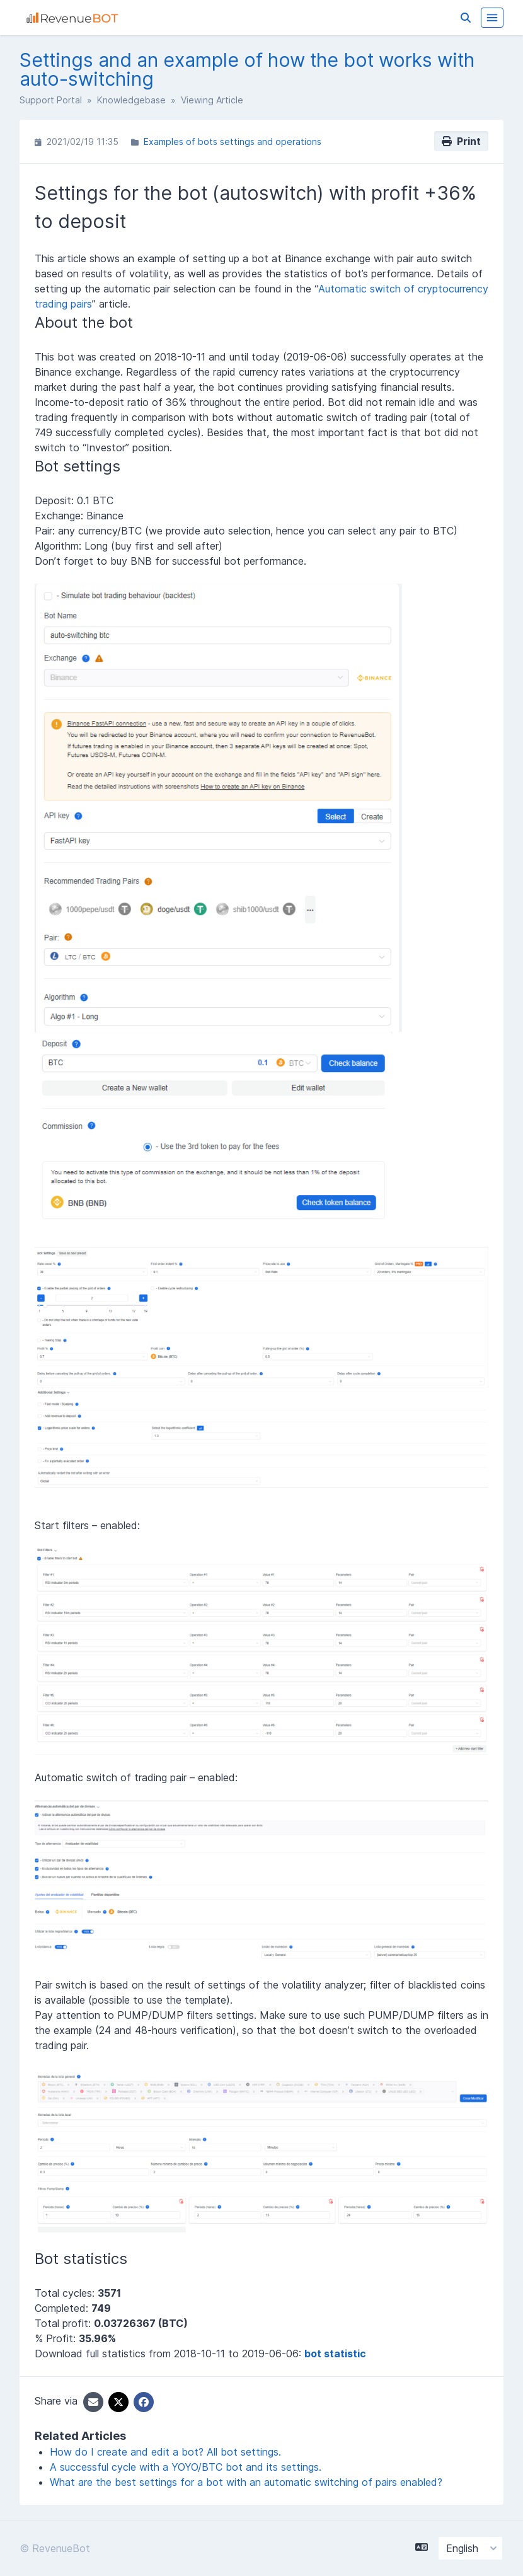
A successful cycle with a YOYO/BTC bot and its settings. (185, 2467)
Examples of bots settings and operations (232, 141)
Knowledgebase (131, 100)
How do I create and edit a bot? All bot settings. (165, 2452)
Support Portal (51, 100)
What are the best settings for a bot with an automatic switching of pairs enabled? (246, 2482)
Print (461, 141)
